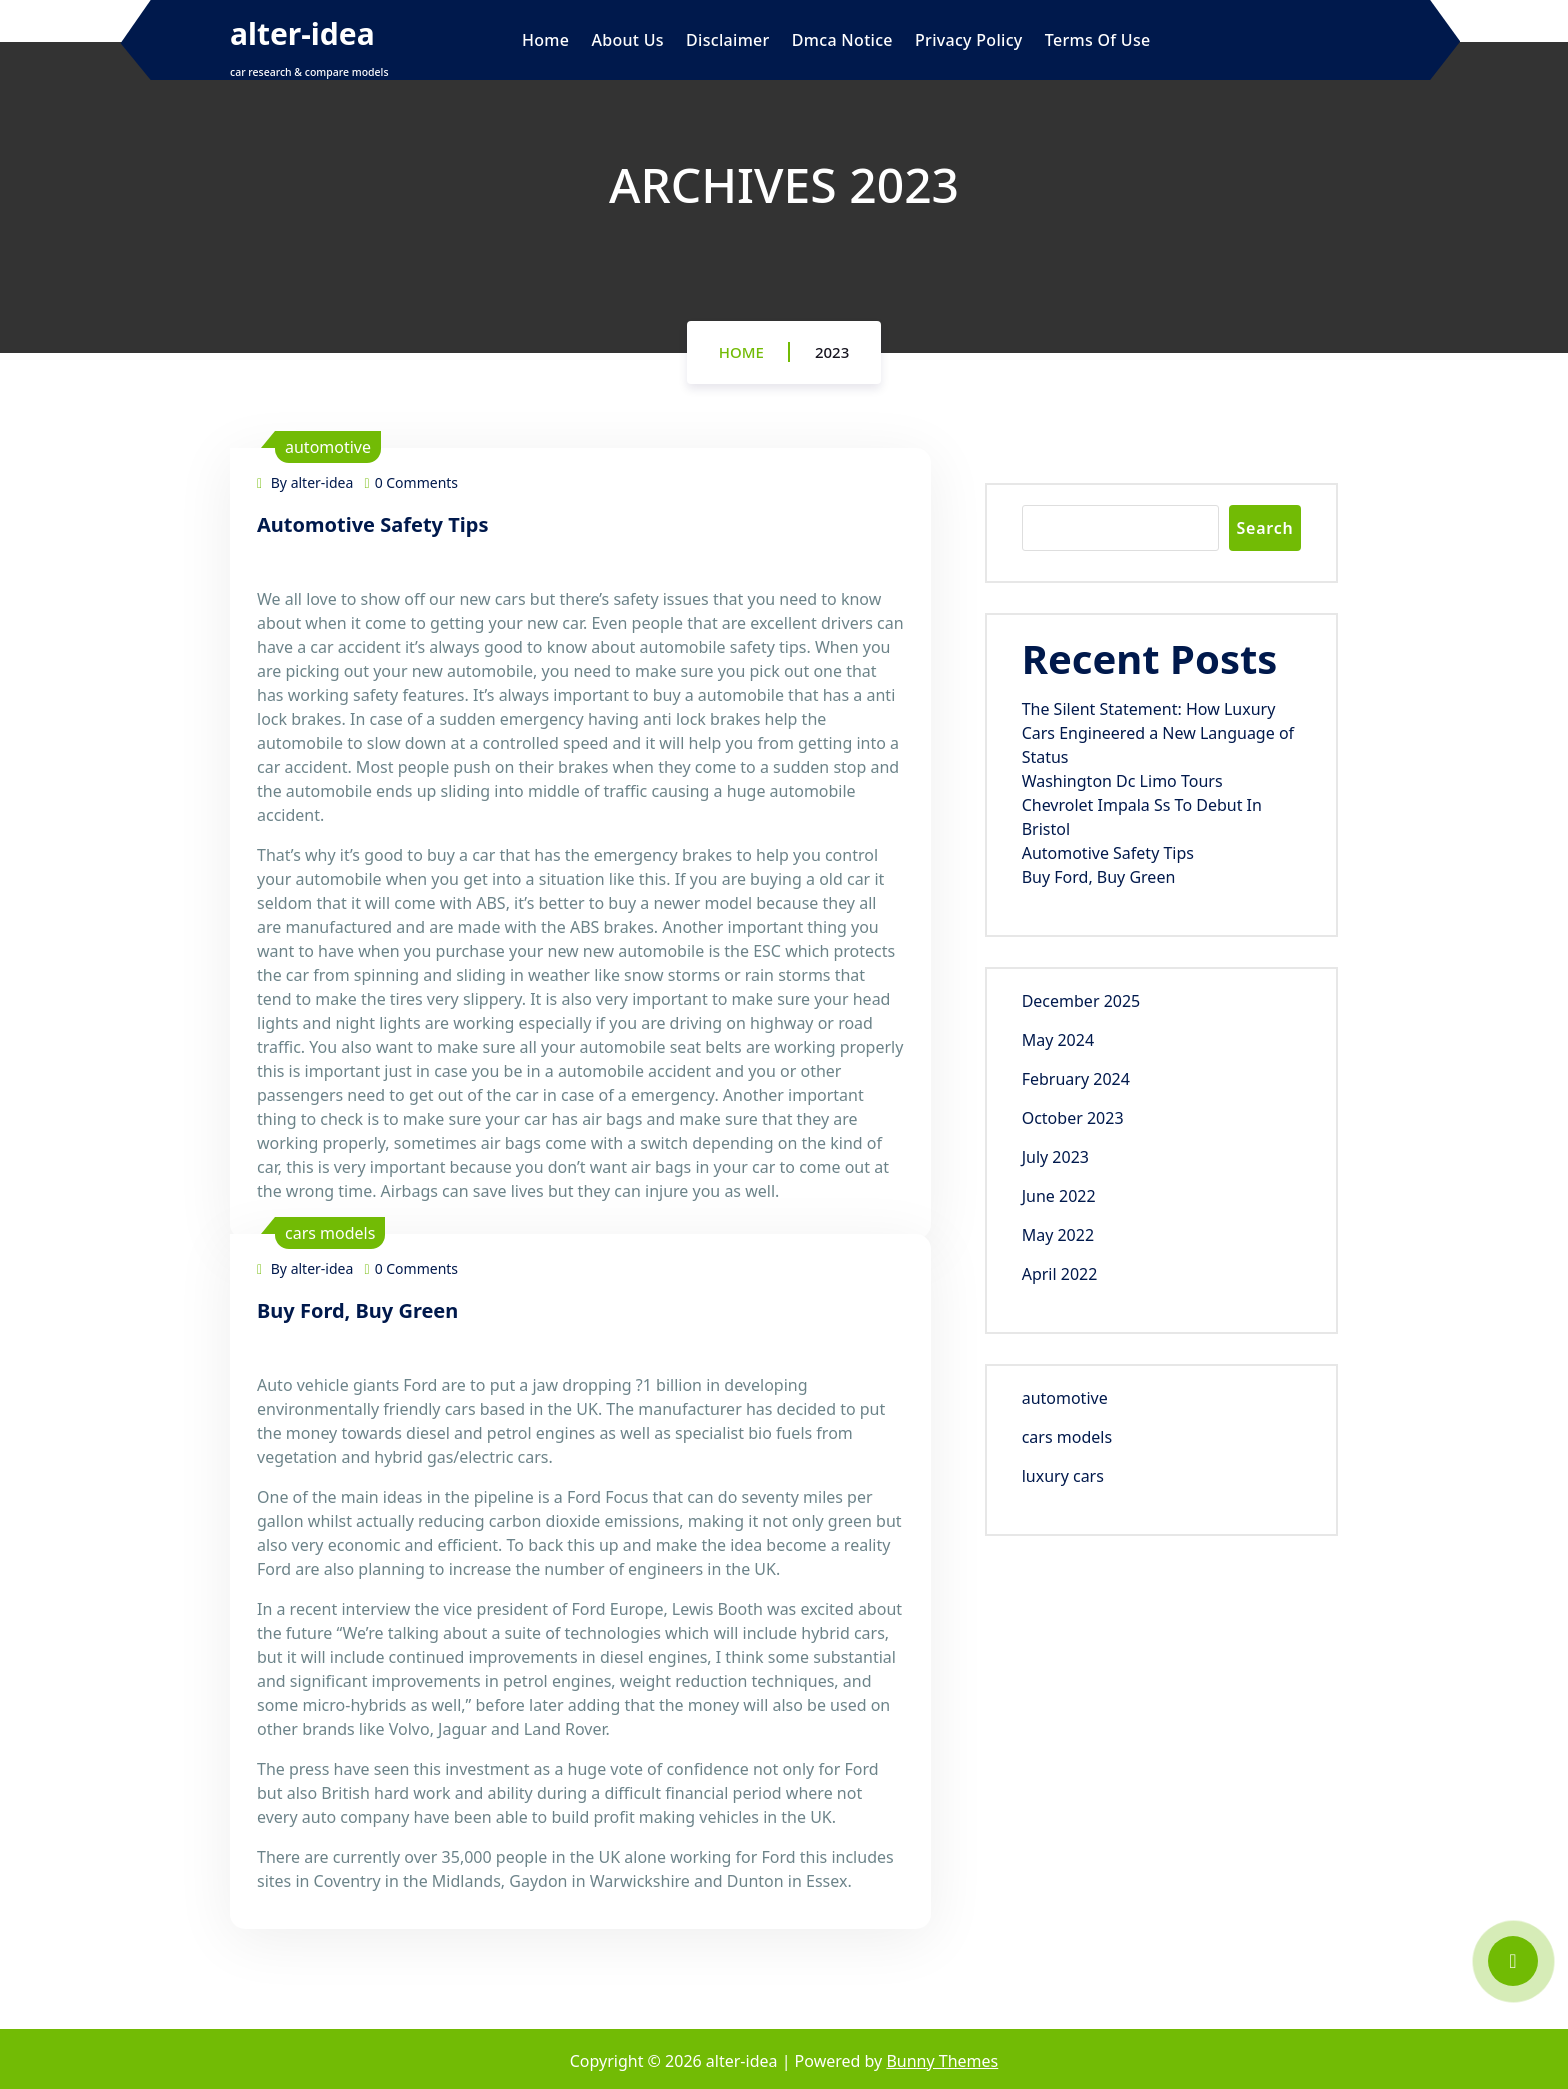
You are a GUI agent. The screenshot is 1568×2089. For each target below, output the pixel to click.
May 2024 (1058, 1040)
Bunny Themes (942, 2061)
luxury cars (1063, 1476)
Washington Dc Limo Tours (1122, 781)
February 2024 (1076, 1079)
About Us (627, 40)
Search (1264, 528)
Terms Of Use (1098, 40)
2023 (832, 352)
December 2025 (1081, 1001)
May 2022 (1058, 1235)
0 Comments (412, 482)
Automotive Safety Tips (372, 524)
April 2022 (1060, 1274)
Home (545, 40)
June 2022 (1059, 1196)
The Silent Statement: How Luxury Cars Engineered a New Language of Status (1158, 733)
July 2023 (1055, 1157)
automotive (328, 447)
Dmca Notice (842, 40)
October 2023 (1073, 1118)
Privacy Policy (969, 40)
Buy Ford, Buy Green (357, 1310)
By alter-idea (305, 482)
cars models (330, 1233)
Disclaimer (728, 40)
